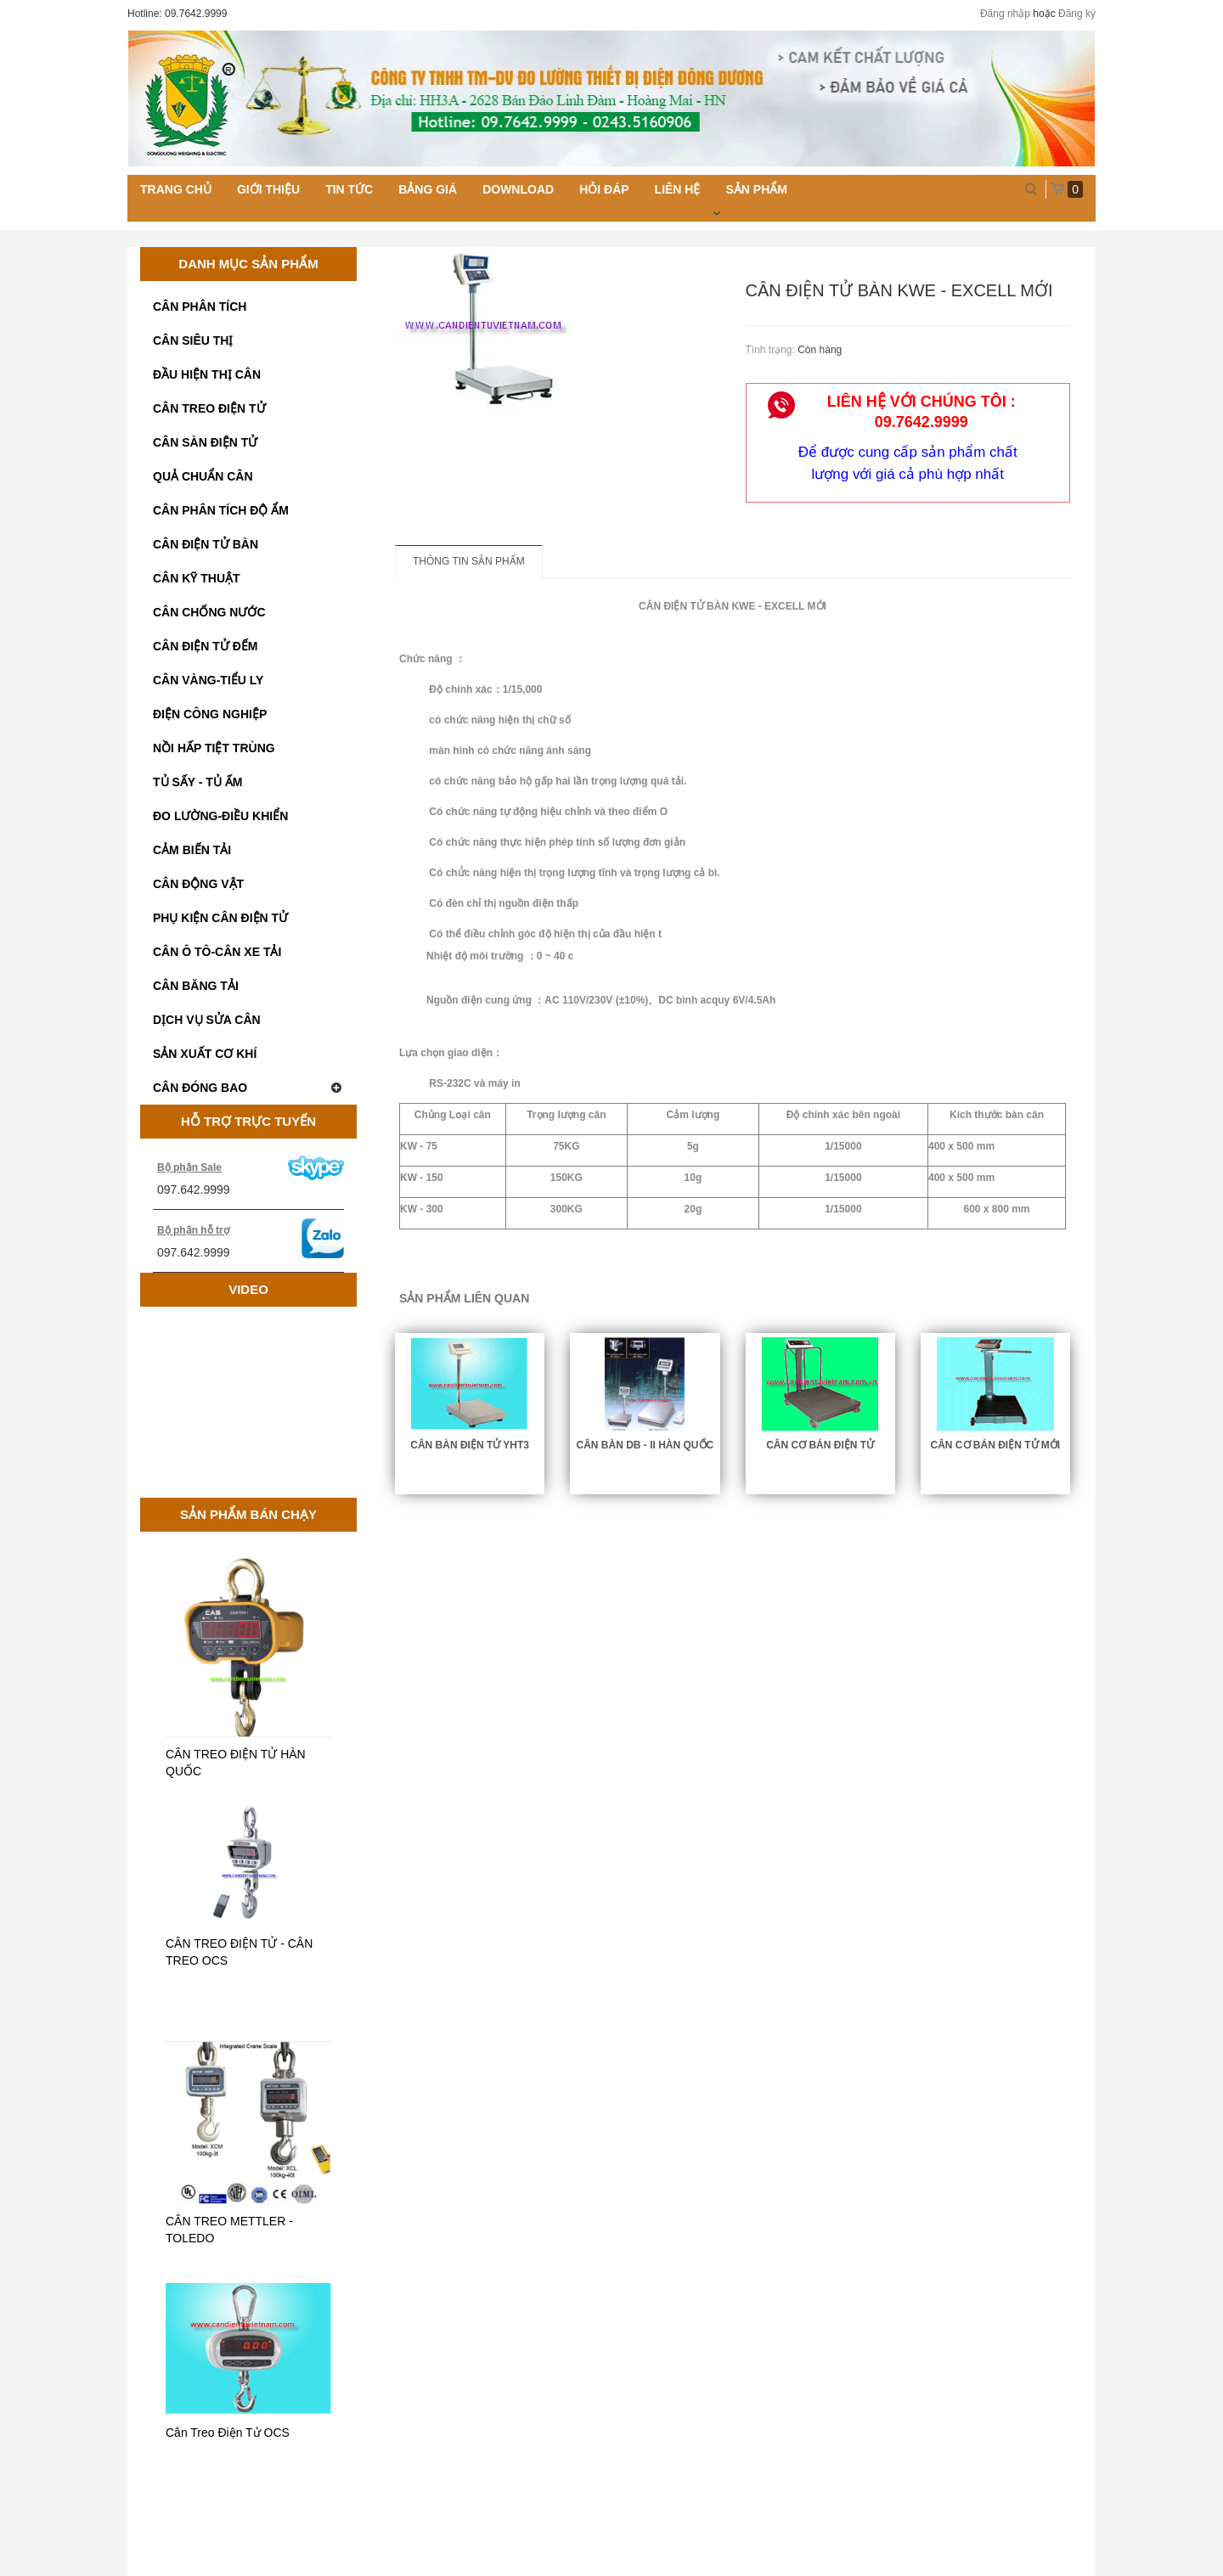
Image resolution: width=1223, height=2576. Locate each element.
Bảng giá (427, 189)
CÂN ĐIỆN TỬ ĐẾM (205, 646)
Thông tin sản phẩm (469, 561)
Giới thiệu (268, 189)
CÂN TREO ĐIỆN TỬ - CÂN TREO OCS (239, 1952)
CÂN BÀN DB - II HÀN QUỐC (645, 1445)
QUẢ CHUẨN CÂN (203, 476)
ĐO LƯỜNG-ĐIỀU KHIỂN (220, 816)
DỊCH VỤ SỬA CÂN (207, 1019)
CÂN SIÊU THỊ (193, 340)
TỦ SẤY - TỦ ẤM (197, 782)
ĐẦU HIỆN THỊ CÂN (207, 374)
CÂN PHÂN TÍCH (199, 306)
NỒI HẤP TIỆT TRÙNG (214, 748)
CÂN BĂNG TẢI (196, 986)
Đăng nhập (1005, 14)
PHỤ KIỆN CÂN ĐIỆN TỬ (220, 918)
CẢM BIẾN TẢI (192, 850)
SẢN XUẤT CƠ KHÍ (204, 1053)
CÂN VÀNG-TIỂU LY (208, 680)
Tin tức (349, 189)
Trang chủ (175, 189)
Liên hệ (678, 189)
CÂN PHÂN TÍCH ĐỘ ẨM (221, 510)
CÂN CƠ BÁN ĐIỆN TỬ (820, 1445)
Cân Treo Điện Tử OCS (228, 2432)
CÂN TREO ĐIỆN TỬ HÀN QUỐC (236, 1762)
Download (518, 189)
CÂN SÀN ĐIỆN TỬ (205, 442)
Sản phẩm (755, 189)
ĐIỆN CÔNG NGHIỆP (210, 714)
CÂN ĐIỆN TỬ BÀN (205, 544)
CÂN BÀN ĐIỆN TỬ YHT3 (469, 1445)
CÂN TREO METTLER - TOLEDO (229, 2229)
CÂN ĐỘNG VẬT (198, 884)
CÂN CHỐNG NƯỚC (209, 612)
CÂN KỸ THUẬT (196, 578)
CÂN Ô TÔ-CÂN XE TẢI (217, 952)
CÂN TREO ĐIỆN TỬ (209, 408)
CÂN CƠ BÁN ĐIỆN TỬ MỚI (996, 1445)
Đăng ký (1077, 14)
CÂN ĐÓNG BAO (248, 1087)
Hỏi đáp (603, 189)
